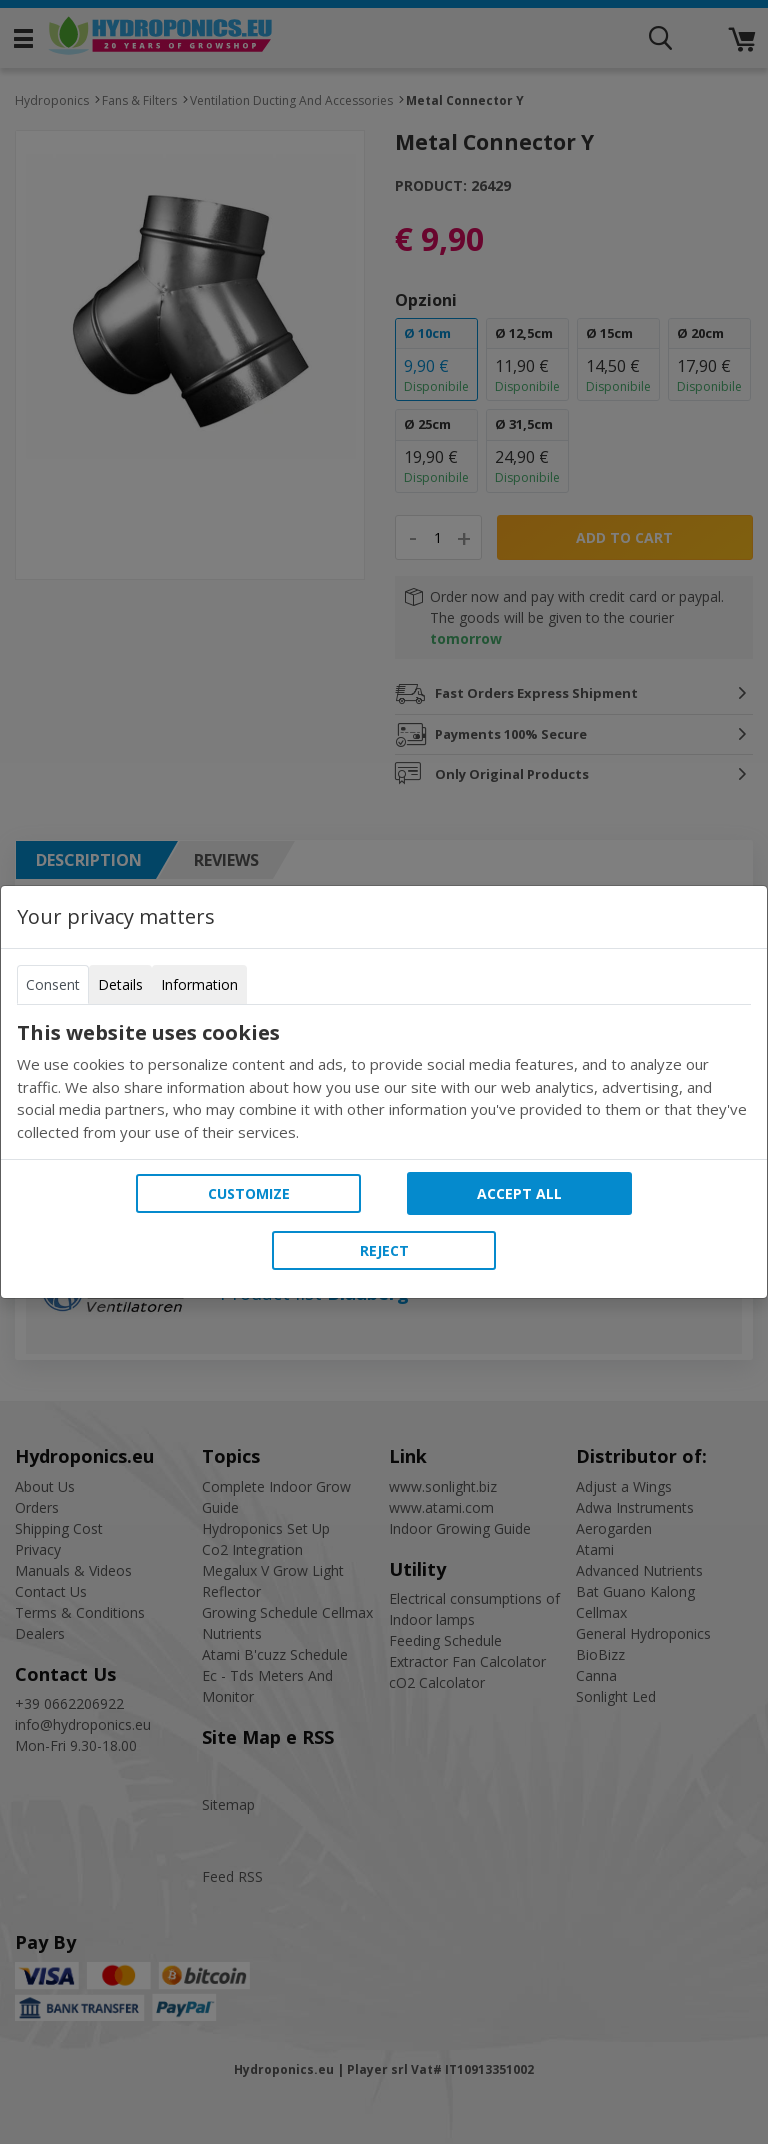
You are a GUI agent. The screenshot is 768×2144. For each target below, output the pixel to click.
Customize (249, 1193)
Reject (384, 1250)
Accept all (519, 1193)
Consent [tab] (53, 984)
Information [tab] (199, 984)
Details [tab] (120, 984)
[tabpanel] (384, 1082)
